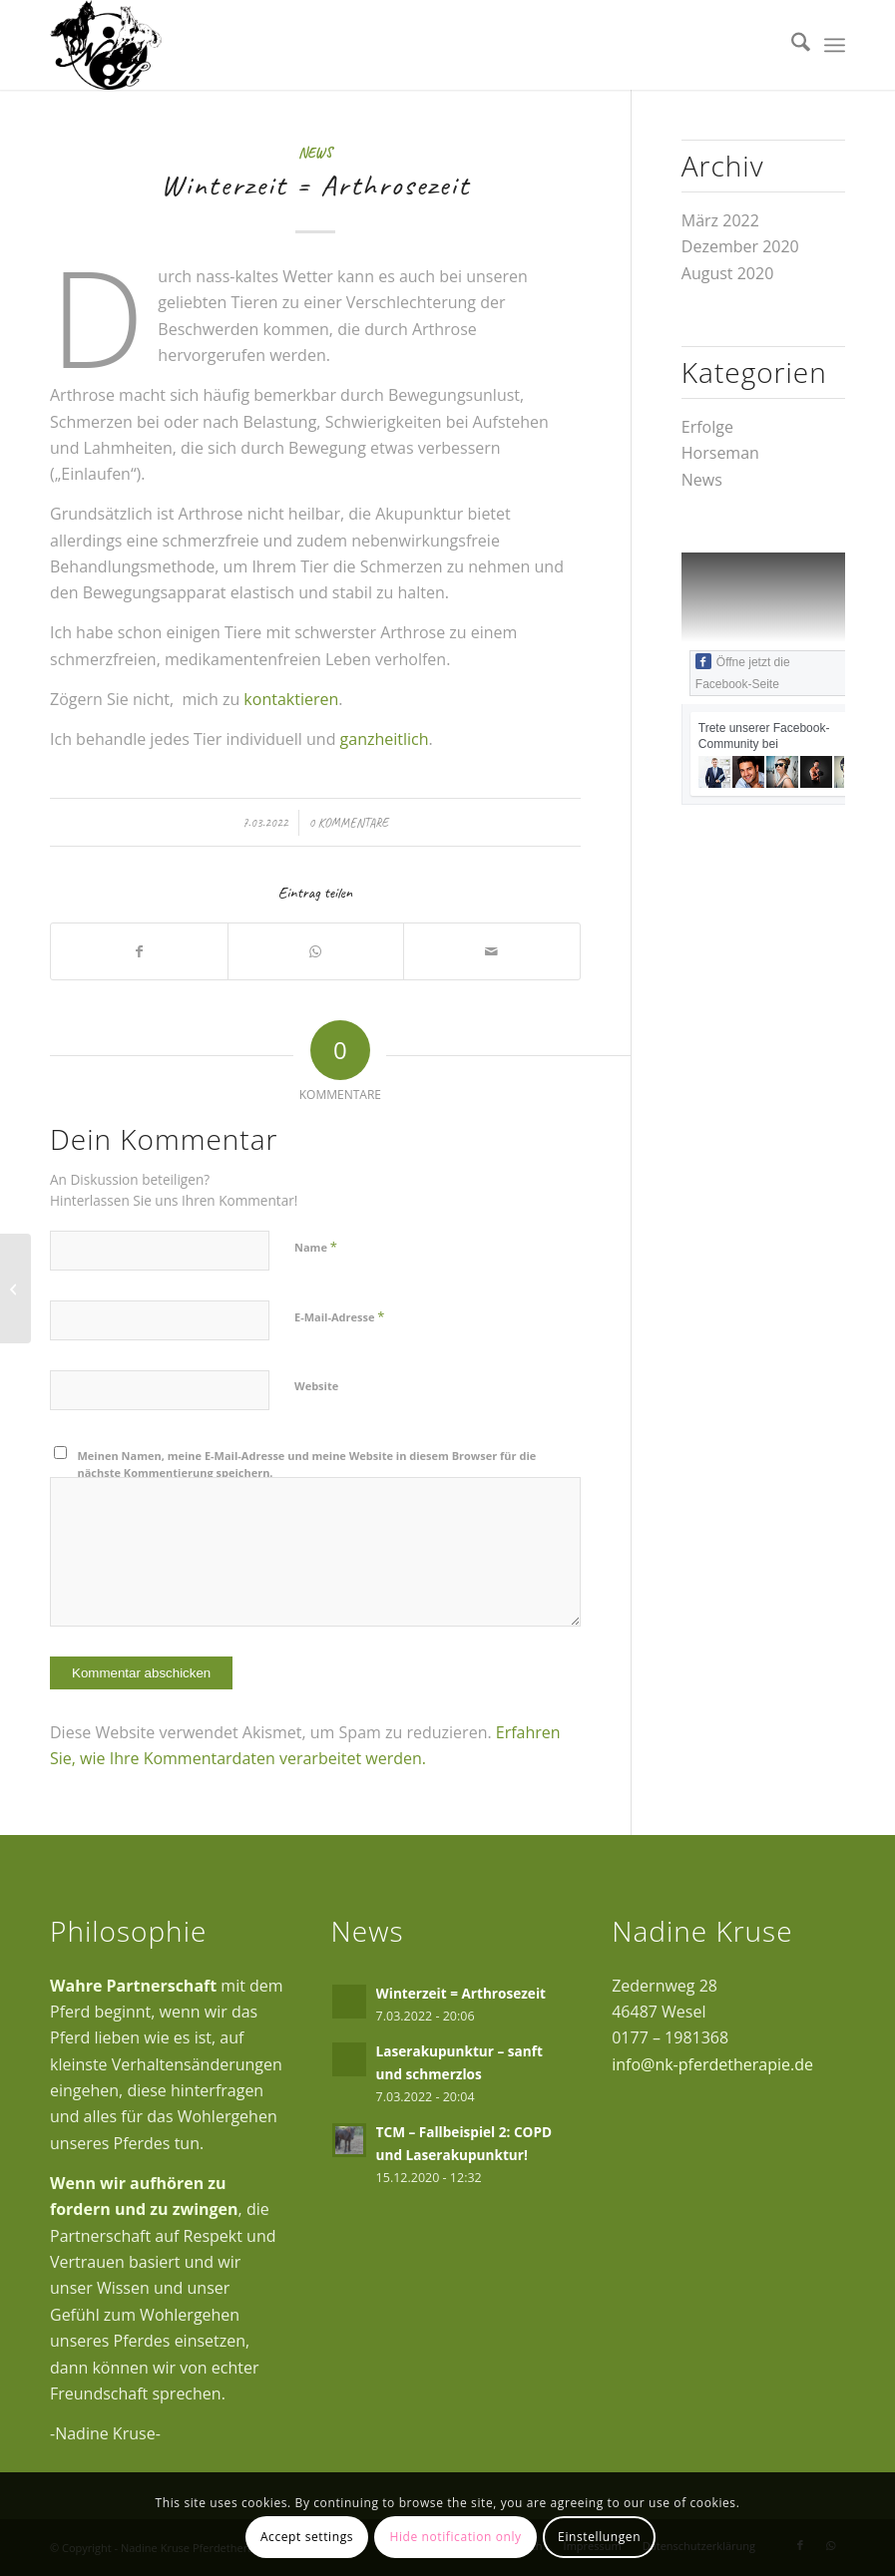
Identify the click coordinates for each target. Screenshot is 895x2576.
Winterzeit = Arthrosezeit (461, 1993)
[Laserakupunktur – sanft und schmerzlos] (15, 1288)
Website (316, 1385)
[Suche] (790, 45)
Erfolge (707, 427)
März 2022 (720, 220)
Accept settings (306, 2536)
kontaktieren (290, 699)
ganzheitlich (384, 739)
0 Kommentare (349, 823)
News (315, 153)
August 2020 (727, 273)
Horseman (720, 453)
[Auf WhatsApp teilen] (316, 951)
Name (315, 1247)
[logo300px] (106, 45)
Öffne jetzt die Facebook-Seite (742, 672)
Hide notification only (455, 2536)
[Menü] (834, 45)
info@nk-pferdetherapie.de (712, 2064)
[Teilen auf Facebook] (139, 951)
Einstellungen (599, 2536)
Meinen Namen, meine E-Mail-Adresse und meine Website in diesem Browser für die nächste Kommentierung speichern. (307, 1464)
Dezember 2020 (740, 246)
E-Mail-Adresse (339, 1316)
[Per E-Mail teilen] (492, 951)
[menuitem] (790, 45)
